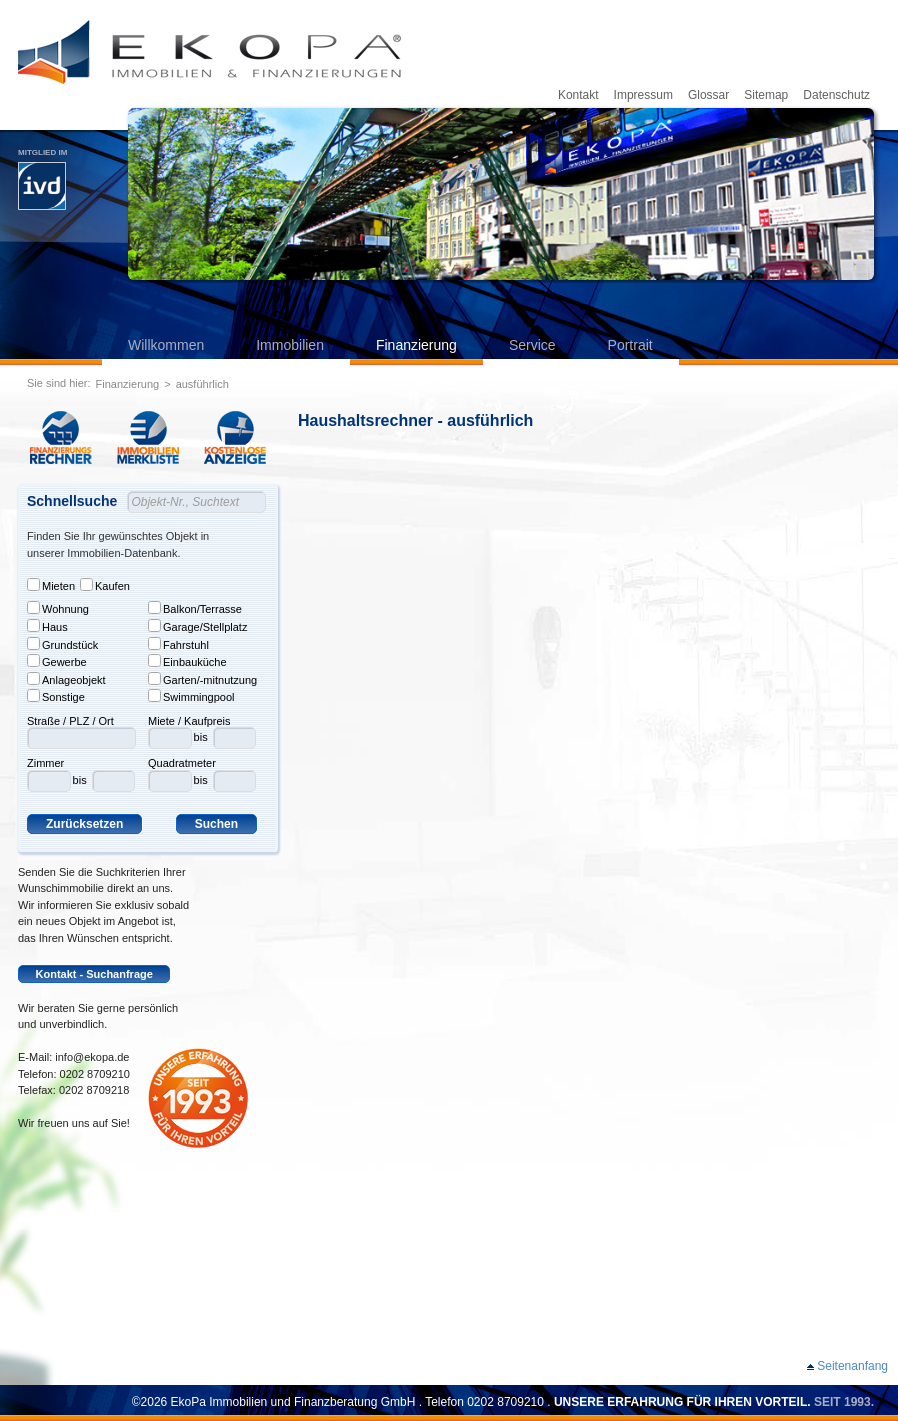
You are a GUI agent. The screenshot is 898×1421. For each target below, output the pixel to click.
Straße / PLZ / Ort (70, 721)
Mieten (51, 585)
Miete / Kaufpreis (189, 721)
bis (80, 780)
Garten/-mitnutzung (202, 679)
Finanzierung (416, 345)
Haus (47, 626)
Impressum (643, 95)
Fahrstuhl (178, 644)
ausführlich (202, 384)
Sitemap (766, 95)
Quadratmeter (182, 763)
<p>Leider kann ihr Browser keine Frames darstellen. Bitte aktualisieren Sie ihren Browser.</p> (598, 896)
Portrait (630, 345)
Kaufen (105, 585)
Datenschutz (836, 95)
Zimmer (45, 763)
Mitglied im (42, 179)
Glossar (708, 95)
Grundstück (62, 644)
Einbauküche (187, 661)
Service (532, 345)
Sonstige (56, 696)
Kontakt (578, 95)
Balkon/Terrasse (195, 608)
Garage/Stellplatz (197, 626)
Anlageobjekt (66, 679)
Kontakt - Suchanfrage (94, 974)
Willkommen (166, 345)
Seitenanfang (852, 1366)
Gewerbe (57, 661)
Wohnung (58, 608)
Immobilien (290, 345)
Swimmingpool (191, 696)
